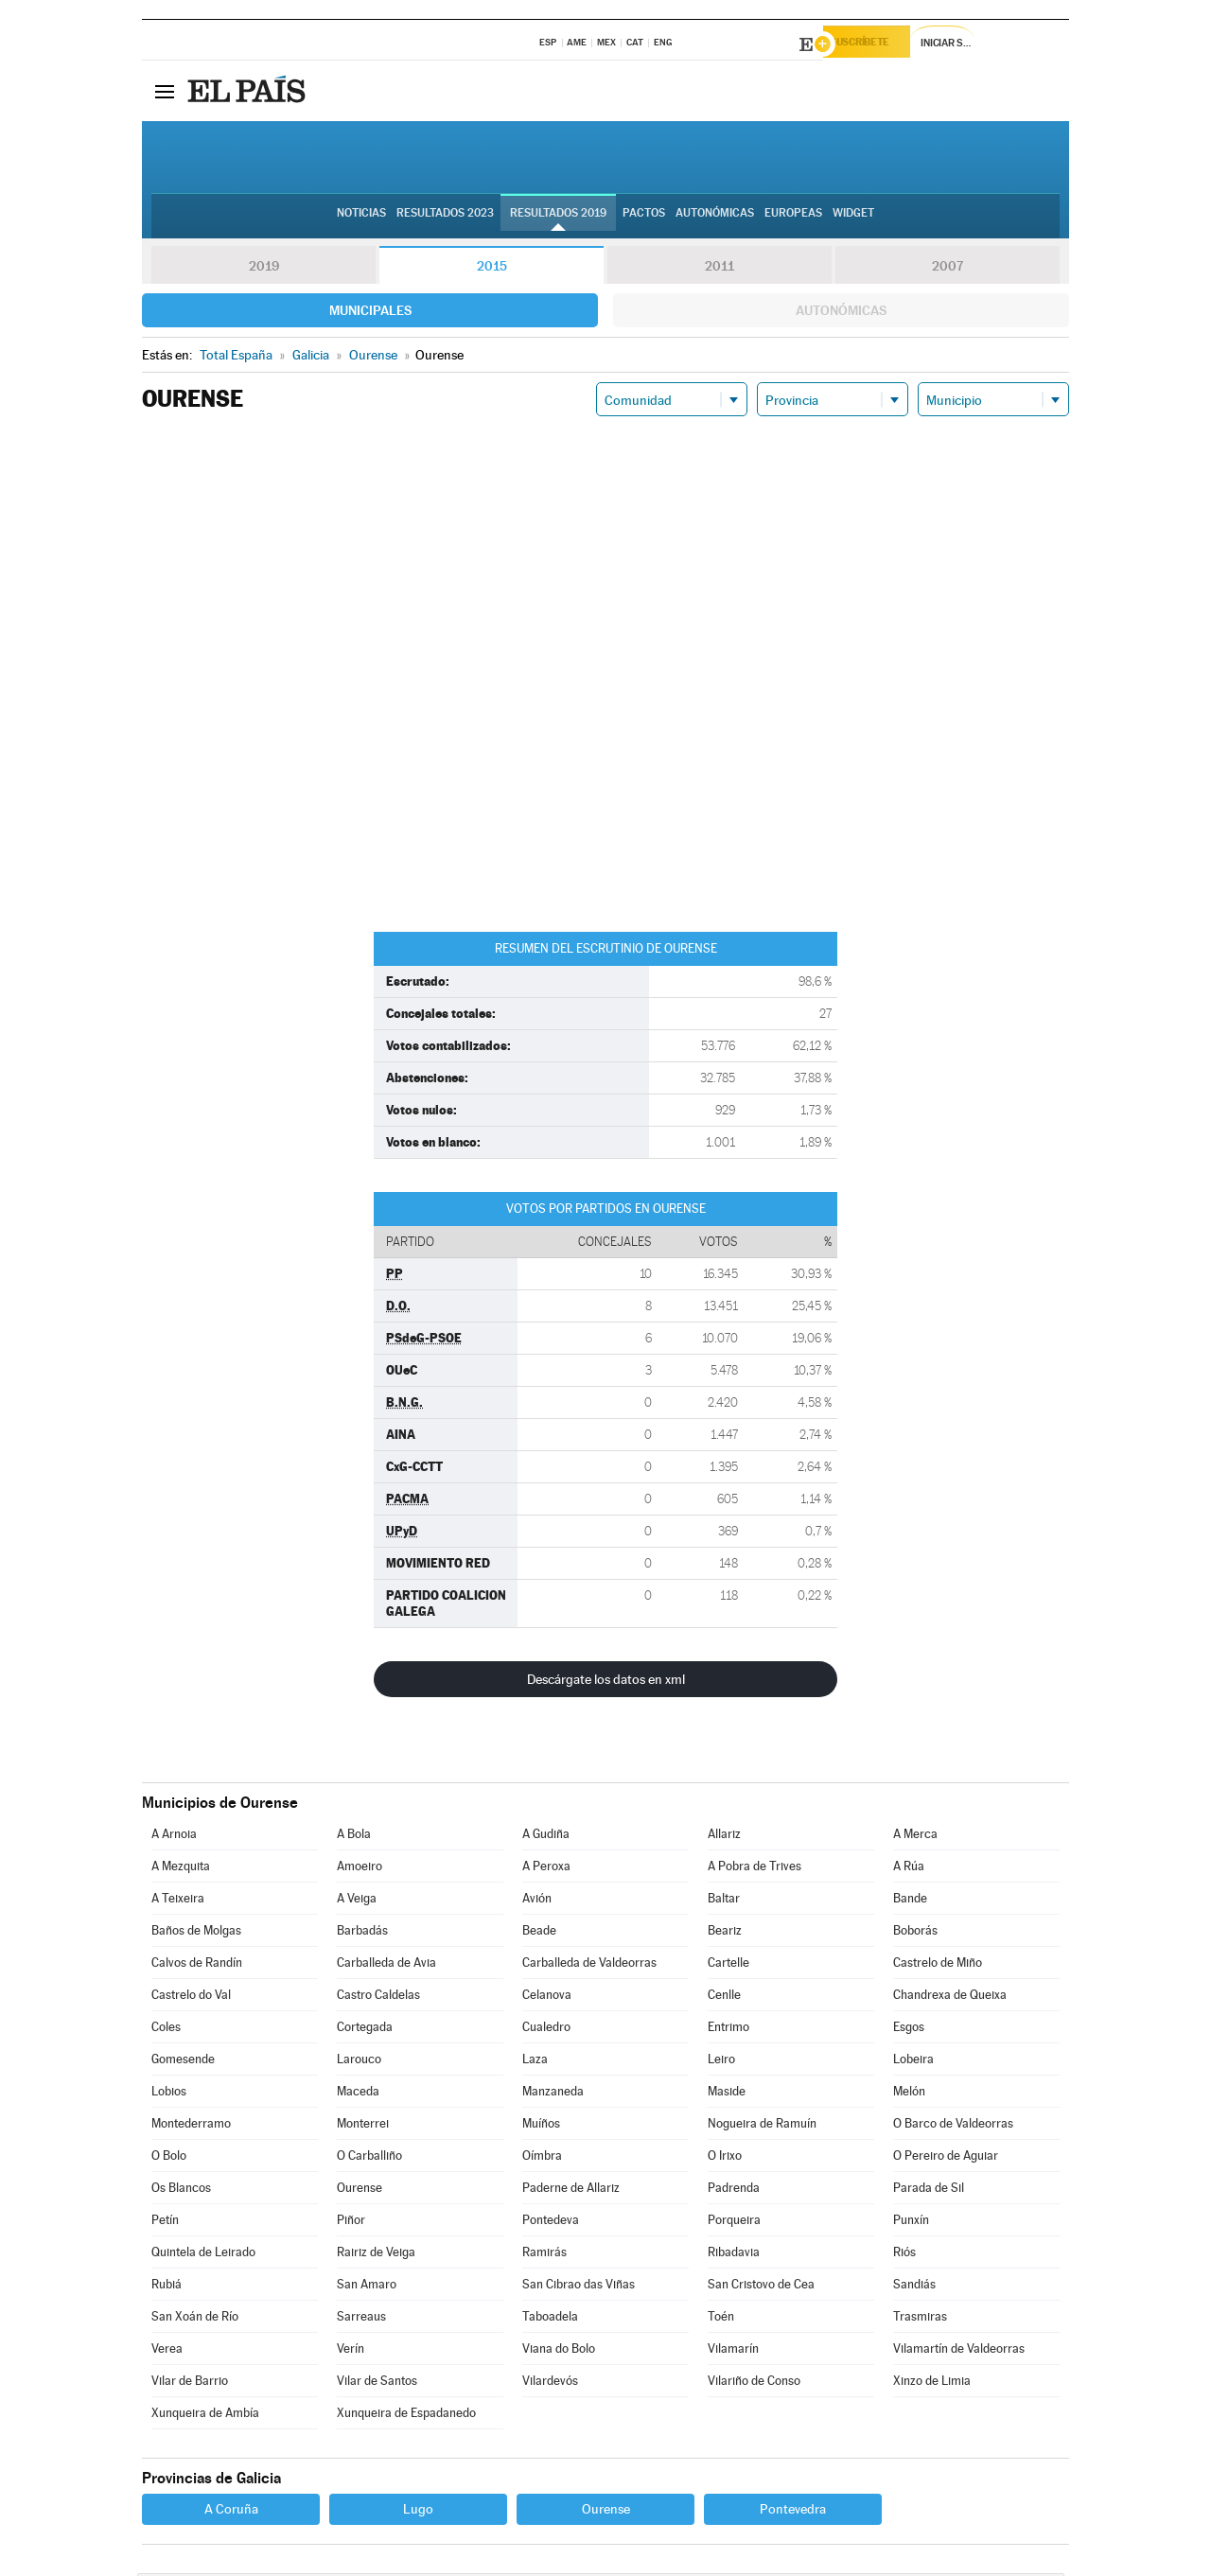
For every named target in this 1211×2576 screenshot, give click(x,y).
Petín (165, 2223)
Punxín (911, 2223)
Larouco (359, 2062)
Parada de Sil (928, 2190)
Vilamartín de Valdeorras (959, 2351)
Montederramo (191, 2126)
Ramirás (544, 2255)
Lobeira (913, 2062)
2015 (492, 268)
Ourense (359, 2190)
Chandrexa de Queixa (950, 1997)
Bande (910, 1901)
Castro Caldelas (378, 1997)
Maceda (358, 2094)
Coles (166, 2030)
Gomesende (183, 2062)
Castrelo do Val (191, 1997)
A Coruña (231, 2511)
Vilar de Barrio (189, 2383)
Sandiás (914, 2287)
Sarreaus (361, 2319)
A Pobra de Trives (754, 1869)
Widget (853, 218)
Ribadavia (734, 2255)
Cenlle (724, 1997)
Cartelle (728, 1965)
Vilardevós (550, 2383)
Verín (350, 2351)
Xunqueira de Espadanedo (406, 2416)
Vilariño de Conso (754, 2383)
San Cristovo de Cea (761, 2287)
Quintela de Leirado (203, 2255)
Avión (537, 1901)
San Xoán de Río (194, 2319)
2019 (264, 268)
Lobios (168, 2094)
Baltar (724, 1901)
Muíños (541, 2126)
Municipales (370, 313)
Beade (539, 1933)
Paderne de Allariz (571, 2190)
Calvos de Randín (196, 1965)
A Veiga (357, 1901)
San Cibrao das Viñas (578, 2287)
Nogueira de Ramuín (762, 2126)
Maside (727, 2094)
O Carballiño (369, 2158)
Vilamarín (733, 2351)
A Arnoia (174, 1837)
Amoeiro (359, 1869)
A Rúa (908, 1869)
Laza (535, 2062)
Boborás (915, 1933)
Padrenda (734, 2190)
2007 (947, 268)
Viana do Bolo (558, 2351)
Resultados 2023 (445, 218)
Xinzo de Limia (932, 2383)
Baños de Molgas (196, 1933)
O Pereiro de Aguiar (945, 2158)
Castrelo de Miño (937, 1965)
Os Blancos (181, 2190)
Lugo (418, 2511)
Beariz (725, 1933)
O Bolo (168, 2158)
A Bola (354, 1837)
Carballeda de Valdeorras (589, 1965)
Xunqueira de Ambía (205, 2416)
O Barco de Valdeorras (953, 2126)
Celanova (546, 1997)
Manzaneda (553, 2094)
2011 (719, 268)
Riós (904, 2255)
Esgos (908, 2030)
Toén (721, 2319)
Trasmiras (920, 2319)
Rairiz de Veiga (376, 2255)
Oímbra (542, 2158)
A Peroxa (546, 1869)
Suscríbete (876, 44)
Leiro (721, 2062)
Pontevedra (793, 2511)
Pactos (644, 218)
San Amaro (366, 2287)
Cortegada (365, 2030)
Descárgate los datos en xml (606, 1682)
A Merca (915, 1837)
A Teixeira (177, 1901)
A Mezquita (180, 1869)
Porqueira (734, 2223)
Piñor (351, 2223)
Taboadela (550, 2319)
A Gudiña (546, 1837)
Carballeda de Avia (386, 1965)
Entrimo (728, 2030)
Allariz (724, 1837)
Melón (909, 2094)
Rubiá (166, 2287)
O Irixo (725, 2158)
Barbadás (362, 1933)
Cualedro (546, 2030)
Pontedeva (550, 2223)
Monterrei (363, 2126)
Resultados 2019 (558, 218)
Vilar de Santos (377, 2383)
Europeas (793, 218)
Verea (167, 2351)
